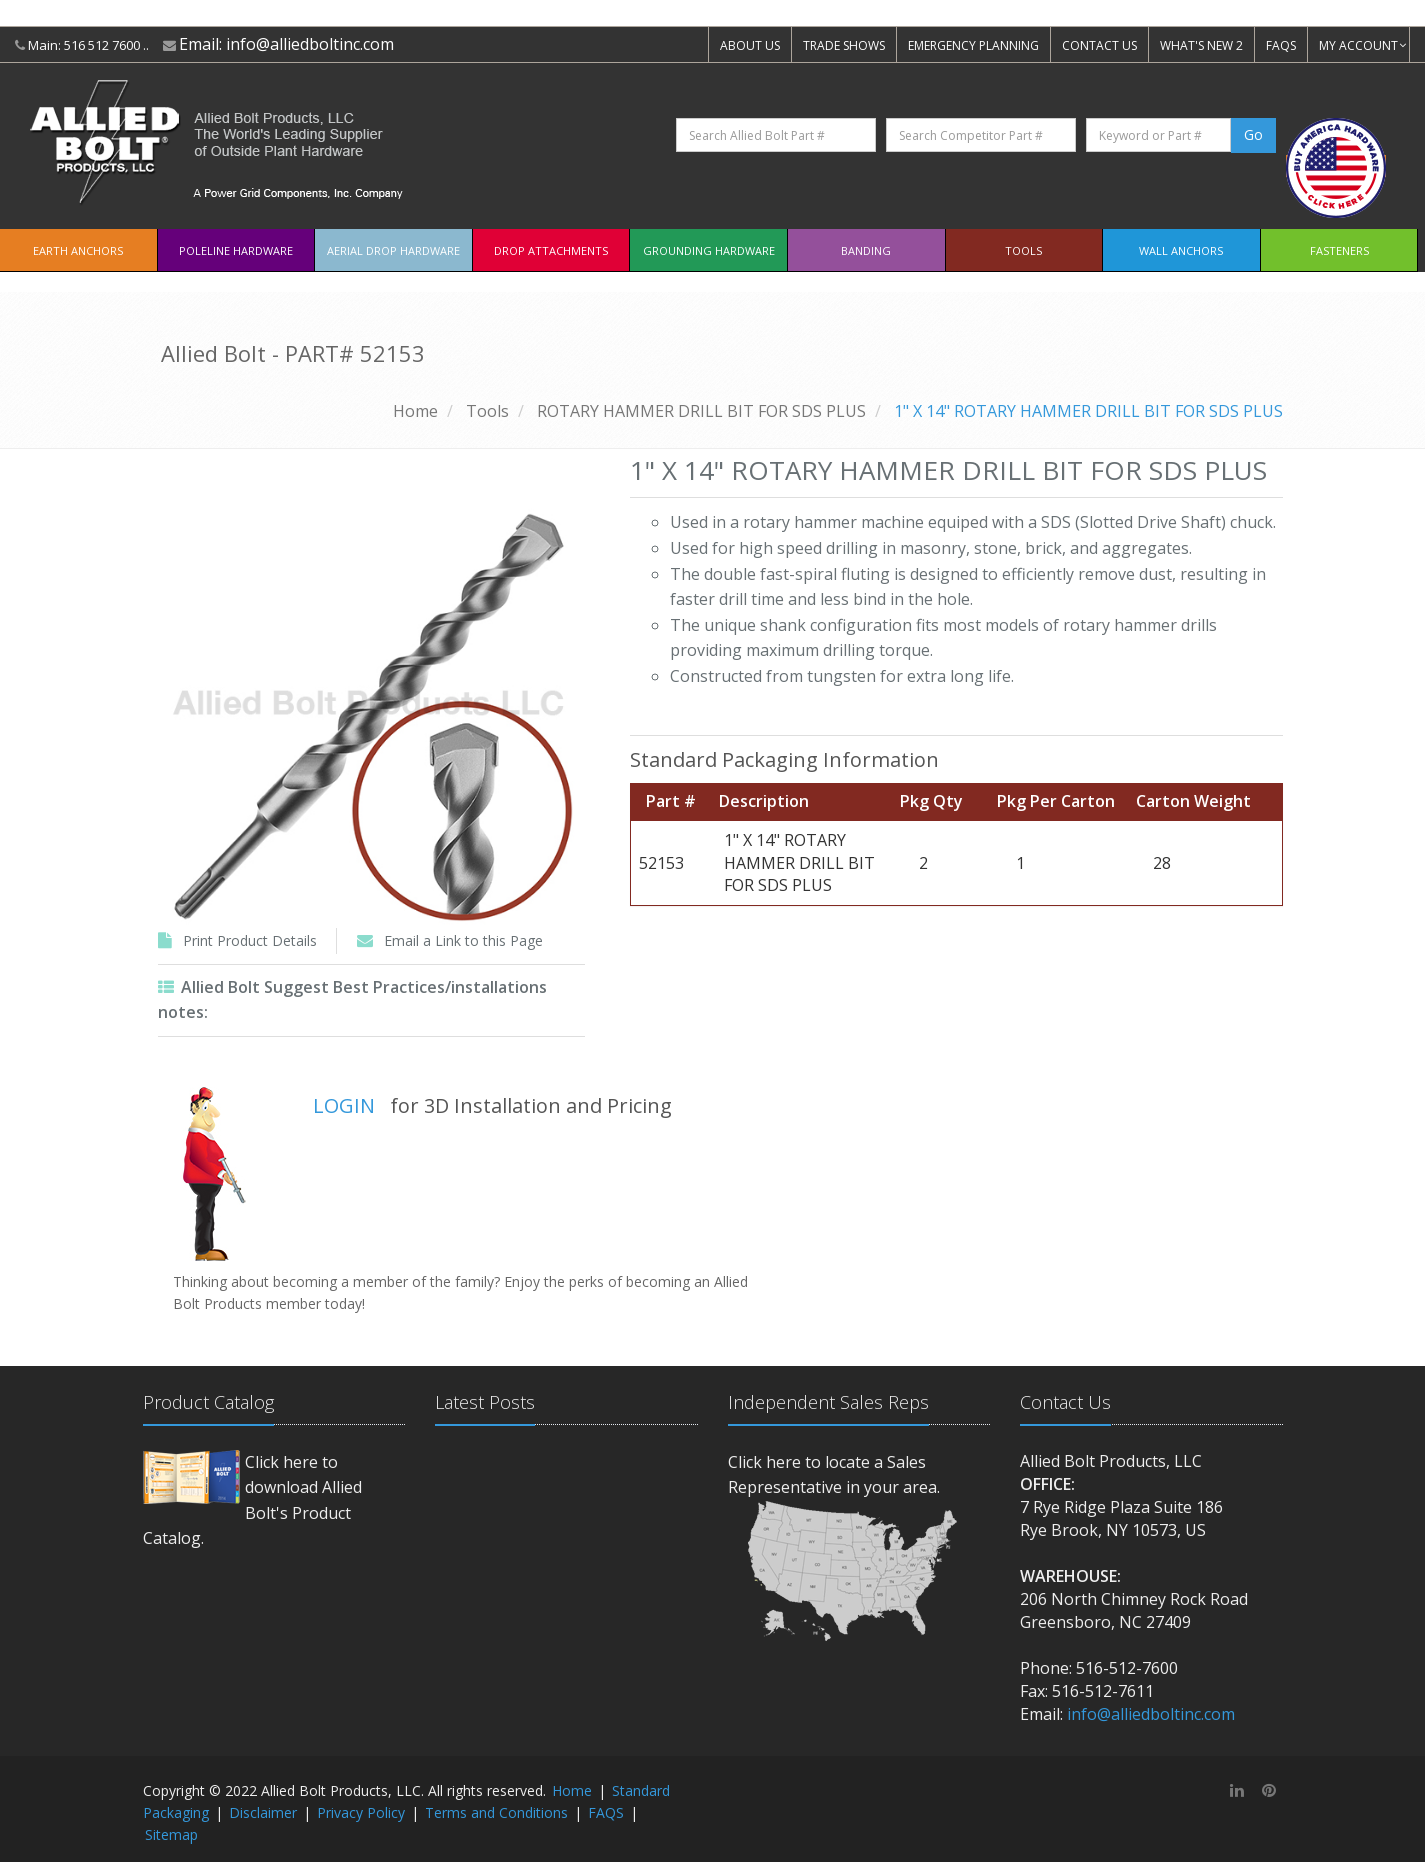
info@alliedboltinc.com (310, 44)
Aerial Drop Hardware (393, 250)
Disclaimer (263, 1812)
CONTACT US (1099, 45)
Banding (866, 250)
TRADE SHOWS (844, 45)
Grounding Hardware (709, 250)
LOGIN (344, 1105)
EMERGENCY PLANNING (973, 45)
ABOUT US (750, 45)
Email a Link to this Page (463, 940)
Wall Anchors (1181, 250)
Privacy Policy (361, 1812)
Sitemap (171, 1834)
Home (415, 411)
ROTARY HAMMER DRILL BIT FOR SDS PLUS (701, 411)
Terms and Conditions (496, 1812)
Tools (1023, 250)
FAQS (1281, 45)
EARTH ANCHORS (78, 250)
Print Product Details (250, 940)
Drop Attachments (551, 250)
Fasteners (1339, 250)
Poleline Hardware (236, 250)
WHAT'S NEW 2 (1201, 45)
